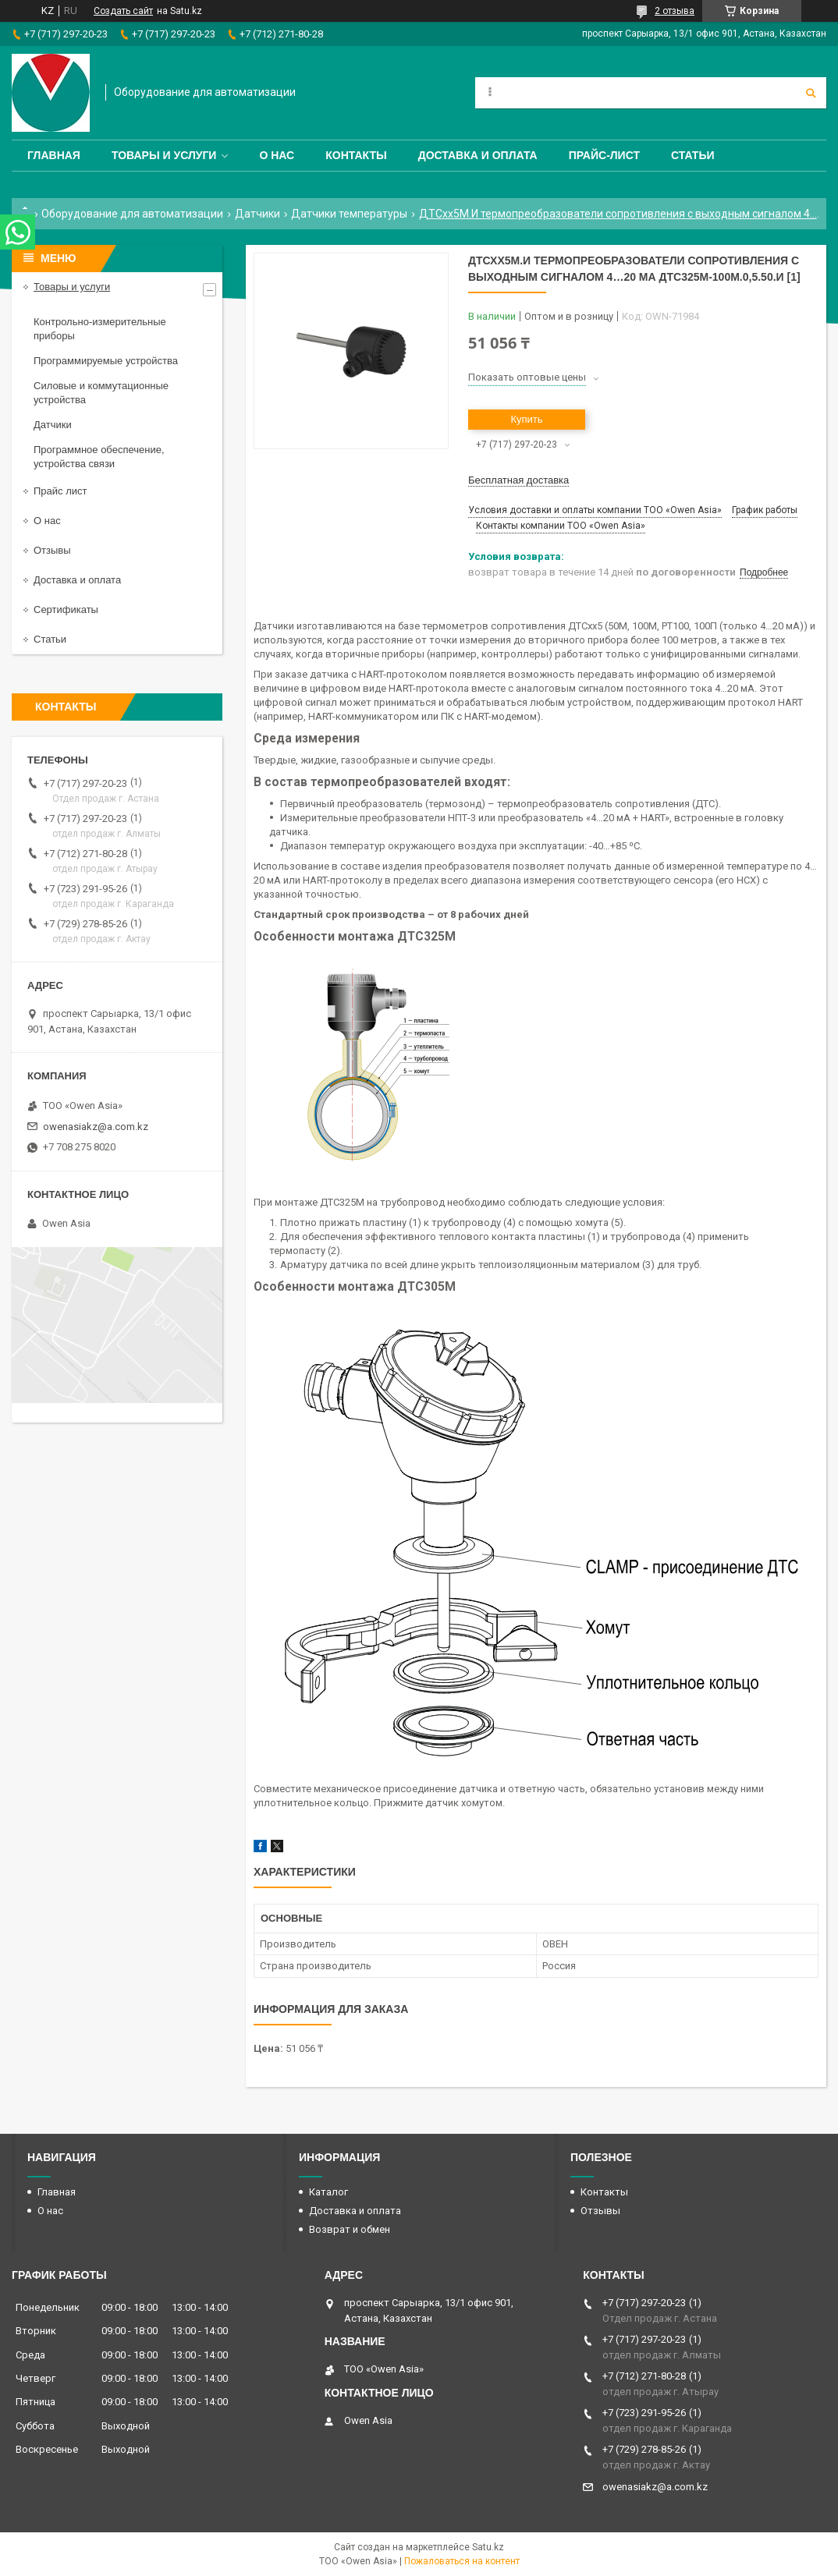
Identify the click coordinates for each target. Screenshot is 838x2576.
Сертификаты (66, 609)
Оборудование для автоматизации (132, 213)
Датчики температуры (349, 213)
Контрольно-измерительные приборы (100, 329)
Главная (53, 155)
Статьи (693, 155)
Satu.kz (488, 2547)
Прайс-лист (604, 155)
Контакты (355, 155)
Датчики (257, 213)
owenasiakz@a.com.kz (95, 1126)
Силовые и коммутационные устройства (101, 393)
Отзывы (52, 550)
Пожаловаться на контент (462, 2561)
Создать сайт (123, 10)
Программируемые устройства (106, 361)
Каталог (328, 2192)
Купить (526, 419)
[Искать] (810, 92)
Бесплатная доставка (518, 480)
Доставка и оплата (478, 155)
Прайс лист (60, 491)
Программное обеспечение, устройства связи (99, 456)
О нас (276, 155)
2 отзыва (674, 10)
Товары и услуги (164, 155)
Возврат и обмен (349, 2229)
